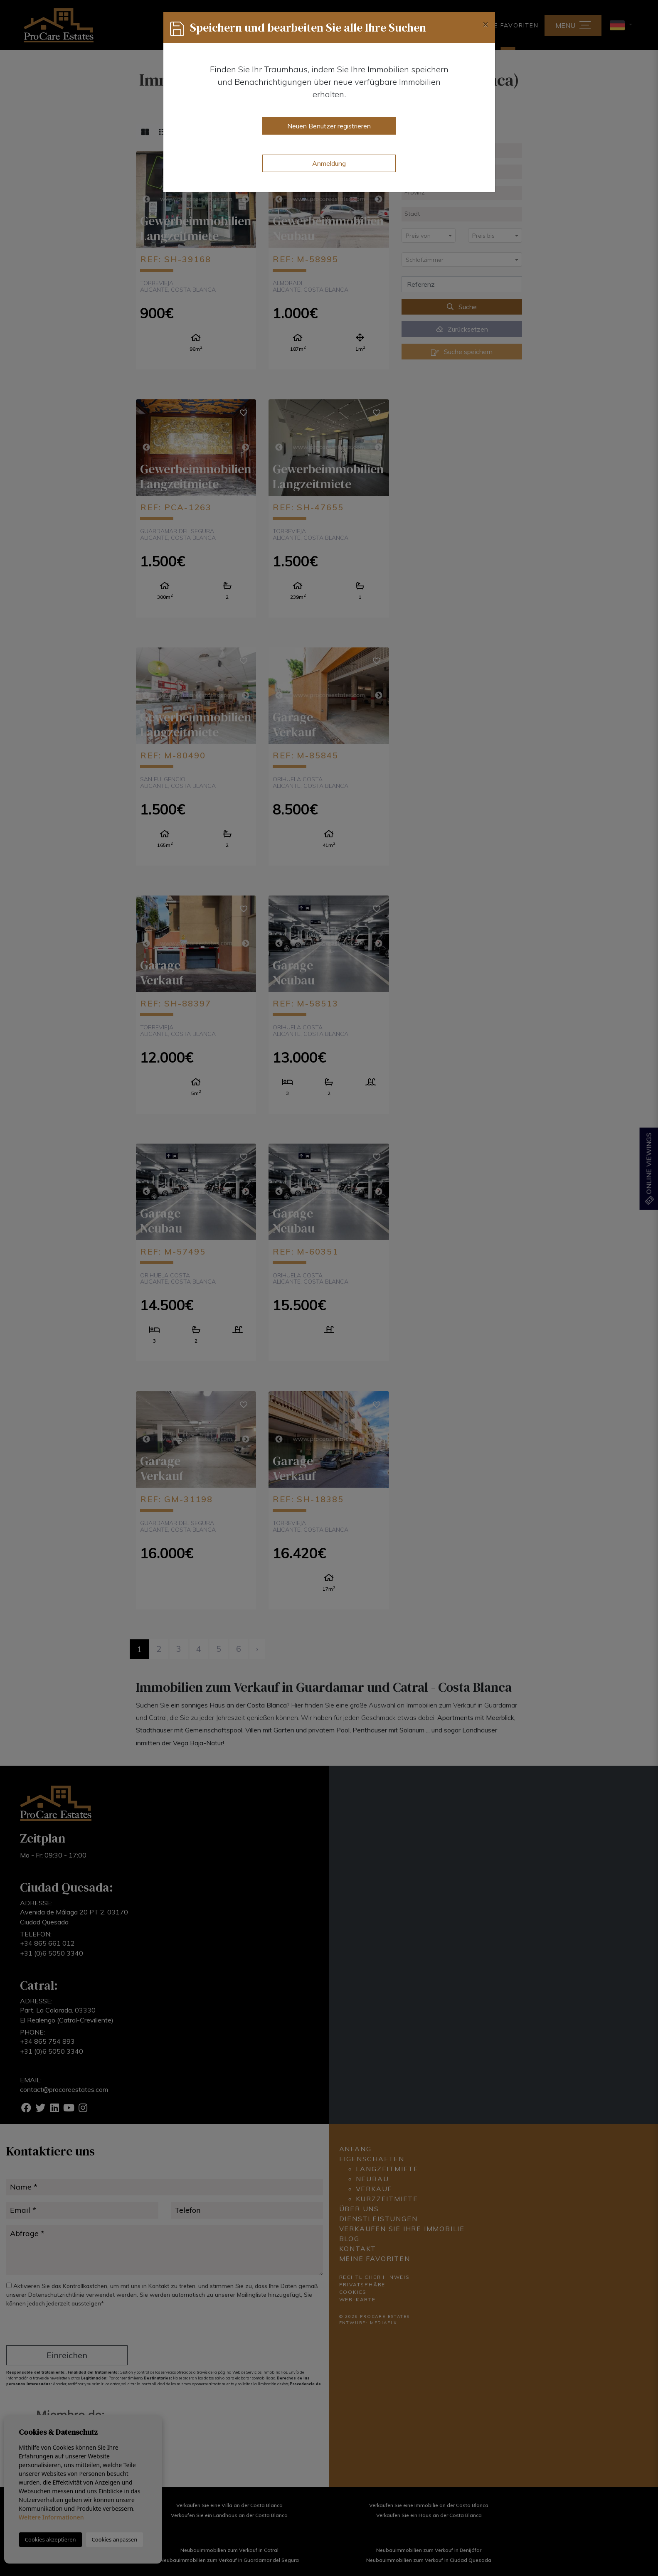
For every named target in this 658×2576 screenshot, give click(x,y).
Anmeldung (329, 163)
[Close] (485, 23)
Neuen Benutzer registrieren (329, 126)
